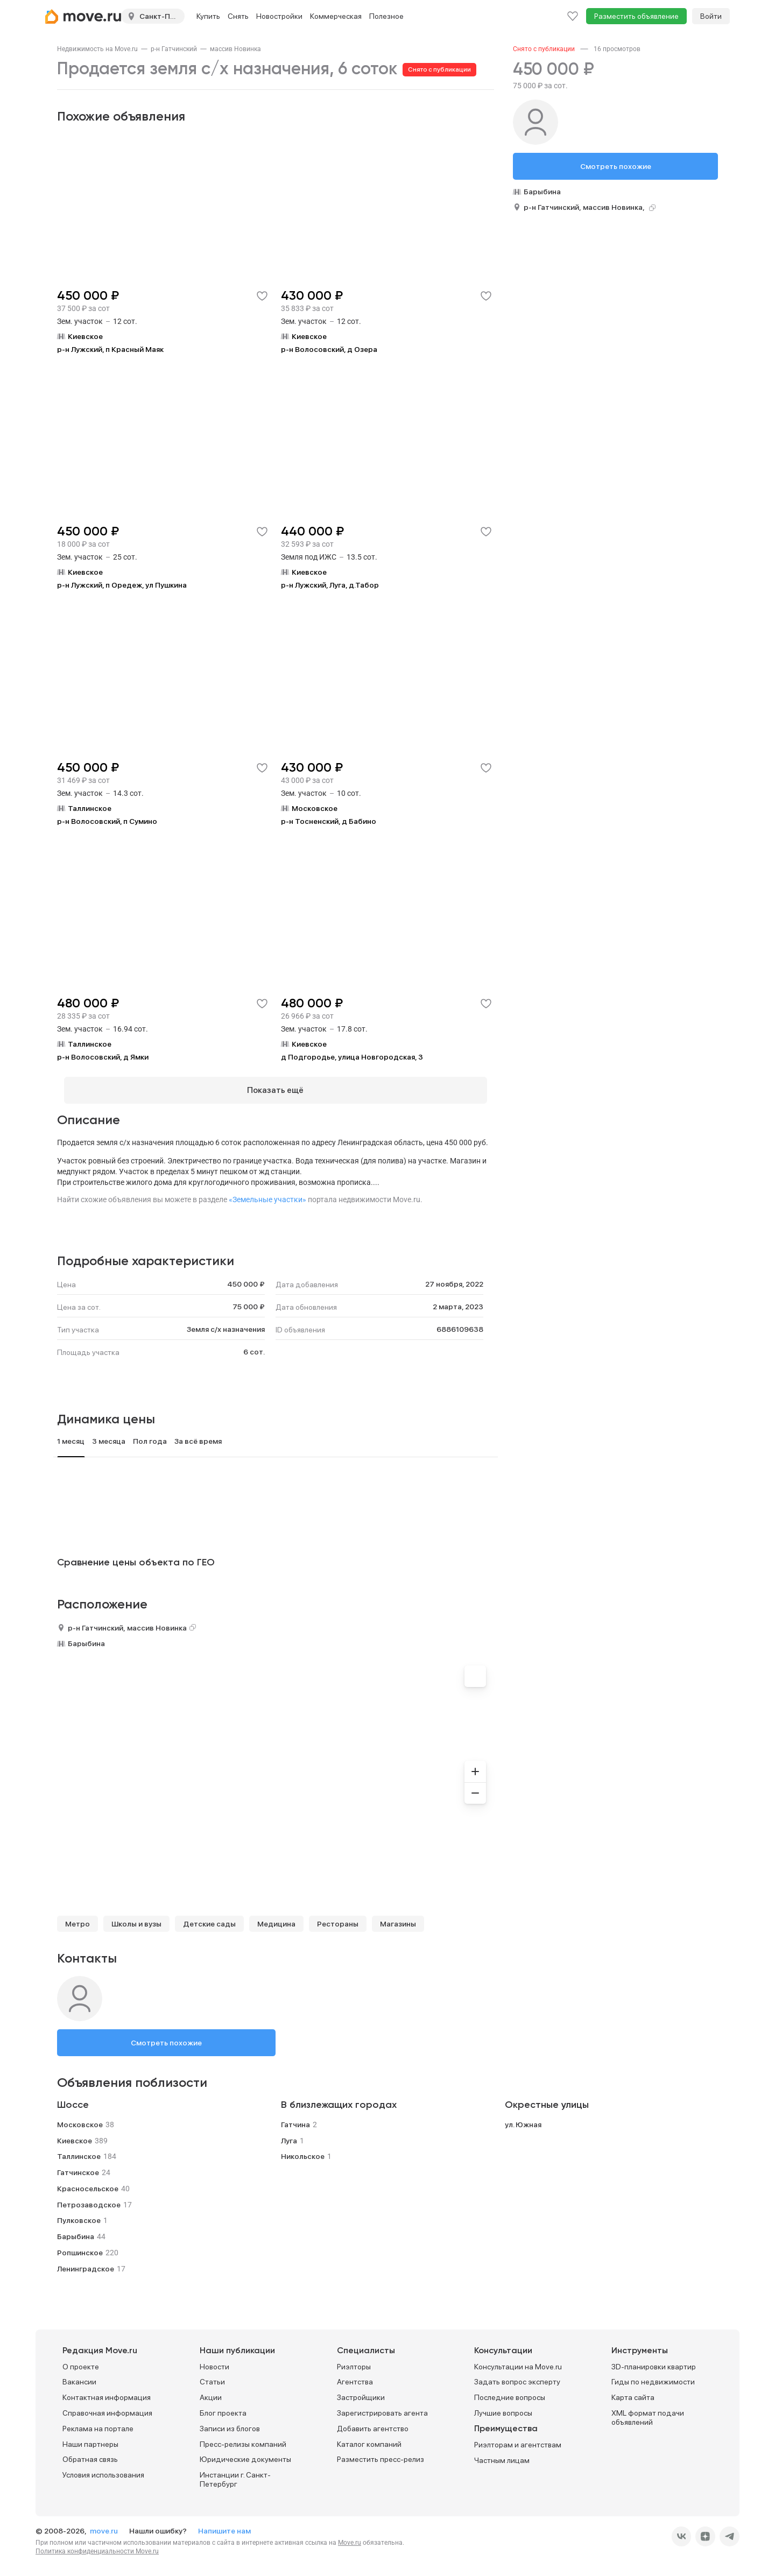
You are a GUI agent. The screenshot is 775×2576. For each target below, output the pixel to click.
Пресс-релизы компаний (243, 2437)
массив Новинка (235, 49)
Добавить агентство (372, 2422)
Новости (214, 2360)
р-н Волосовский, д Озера (329, 349)
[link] (97, 49)
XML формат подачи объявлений (647, 2411)
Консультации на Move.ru (518, 2360)
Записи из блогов (230, 2422)
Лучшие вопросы (503, 2406)
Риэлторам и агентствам (517, 2438)
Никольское (303, 2150)
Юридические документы (245, 2453)
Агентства (355, 2376)
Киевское (74, 2133)
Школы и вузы (136, 1917)
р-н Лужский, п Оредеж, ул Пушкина (122, 585)
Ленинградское (85, 2262)
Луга (289, 2133)
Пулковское (79, 2214)
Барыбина (86, 1637)
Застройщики (361, 2391)
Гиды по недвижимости (653, 2376)
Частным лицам (502, 2454)
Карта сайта (632, 2391)
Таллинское (79, 2150)
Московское (80, 2118)
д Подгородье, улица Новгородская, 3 (352, 1057)
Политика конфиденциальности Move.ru (97, 2545)
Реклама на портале (97, 2422)
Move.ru (349, 2536)
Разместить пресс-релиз (380, 2453)
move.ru (104, 2524)
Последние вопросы (509, 2391)
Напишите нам (224, 2524)
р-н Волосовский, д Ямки (103, 1057)
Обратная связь (90, 2453)
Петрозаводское (89, 2198)
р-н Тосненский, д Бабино (328, 821)
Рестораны (337, 1917)
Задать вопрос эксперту (517, 2376)
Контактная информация (106, 2391)
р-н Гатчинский (174, 49)
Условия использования (103, 2468)
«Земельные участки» (267, 1193)
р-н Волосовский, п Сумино (107, 821)
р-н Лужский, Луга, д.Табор (330, 585)
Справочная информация (107, 2406)
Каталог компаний (369, 2437)
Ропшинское (80, 2246)
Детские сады (209, 1917)
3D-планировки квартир (653, 2360)
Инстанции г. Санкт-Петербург (235, 2473)
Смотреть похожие (166, 2036)
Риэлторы (354, 2360)
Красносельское (87, 2182)
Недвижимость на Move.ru (97, 49)
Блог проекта (223, 2406)
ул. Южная (523, 2118)
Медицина (276, 1917)
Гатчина (295, 2118)
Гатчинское (78, 2166)
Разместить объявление (636, 16)
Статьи (212, 2376)
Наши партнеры (90, 2437)
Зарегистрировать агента (382, 2406)
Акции (211, 2391)
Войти (711, 16)
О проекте (80, 2360)
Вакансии (79, 2376)
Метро (77, 1917)
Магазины (398, 1917)
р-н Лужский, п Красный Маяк (110, 349)
